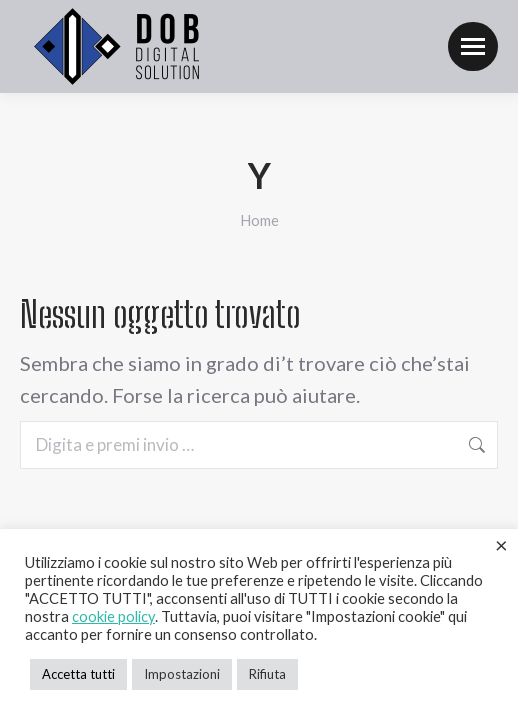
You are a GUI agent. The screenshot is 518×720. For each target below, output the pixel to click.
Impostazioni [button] (182, 674)
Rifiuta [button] (267, 674)
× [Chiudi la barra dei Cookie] (501, 545)
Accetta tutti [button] (78, 674)
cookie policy (113, 616)
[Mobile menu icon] (473, 46)
